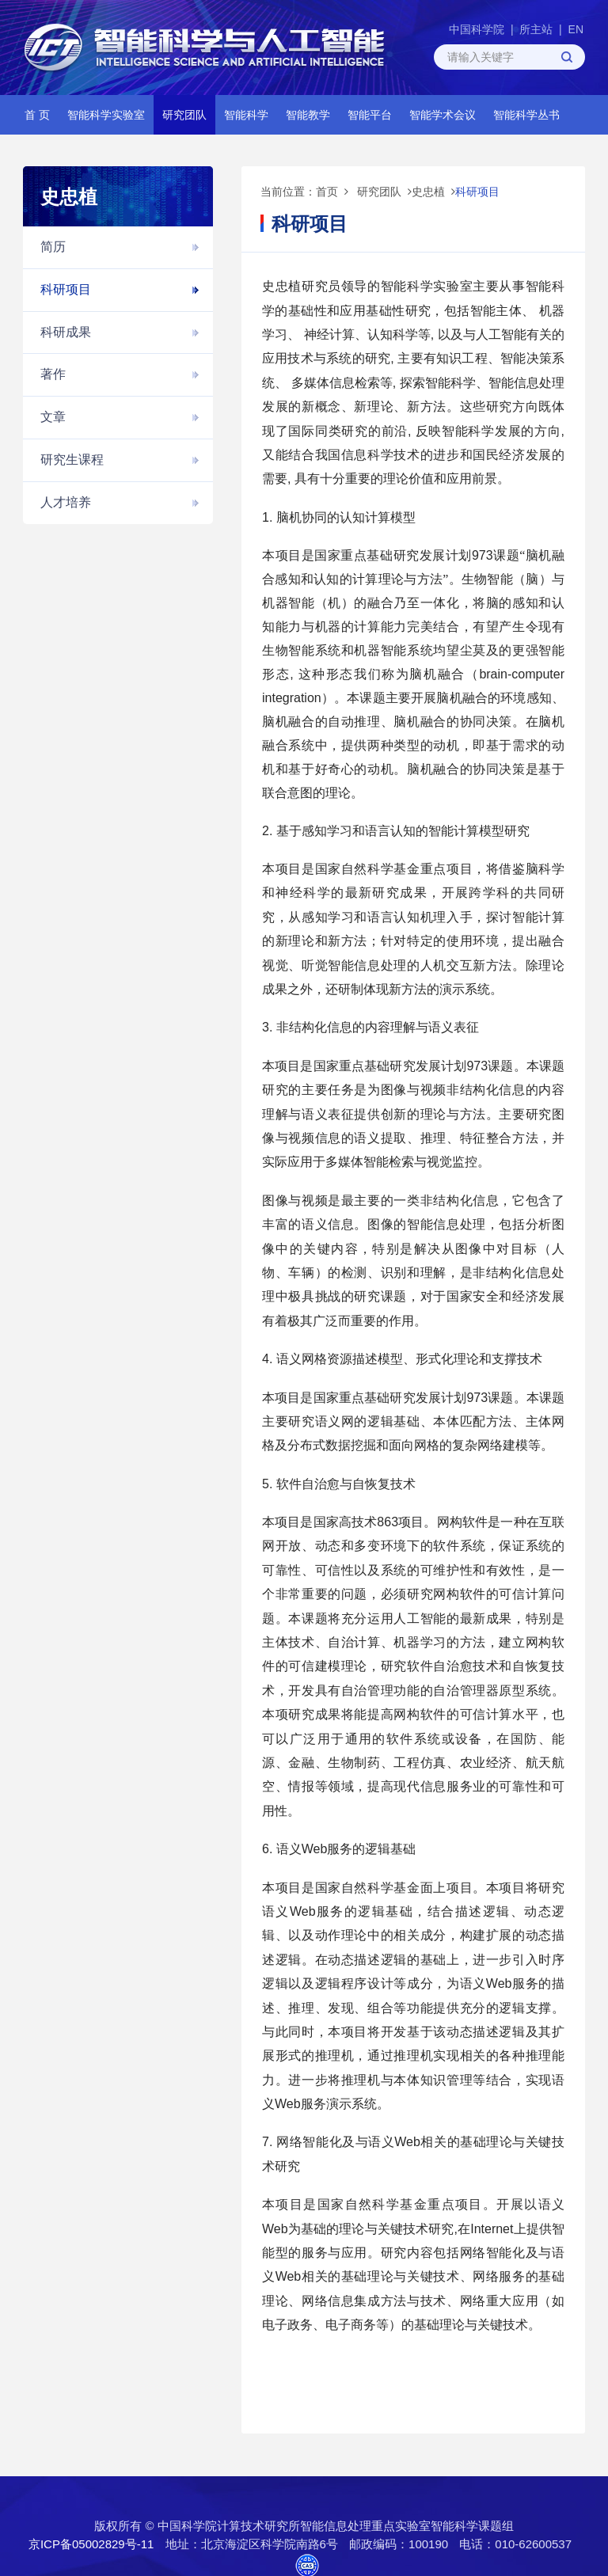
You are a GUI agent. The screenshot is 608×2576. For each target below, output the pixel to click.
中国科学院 (476, 29)
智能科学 (246, 114)
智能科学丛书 (526, 114)
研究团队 (184, 114)
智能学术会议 (442, 114)
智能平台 (370, 114)
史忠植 (428, 191)
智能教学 (308, 114)
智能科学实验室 (106, 114)
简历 (53, 246)
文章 (53, 417)
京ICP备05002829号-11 (91, 2544)
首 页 (37, 114)
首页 (327, 191)
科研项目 (65, 289)
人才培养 (65, 502)
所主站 (536, 29)
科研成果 (65, 332)
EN (575, 29)
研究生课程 (72, 459)
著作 (53, 374)
